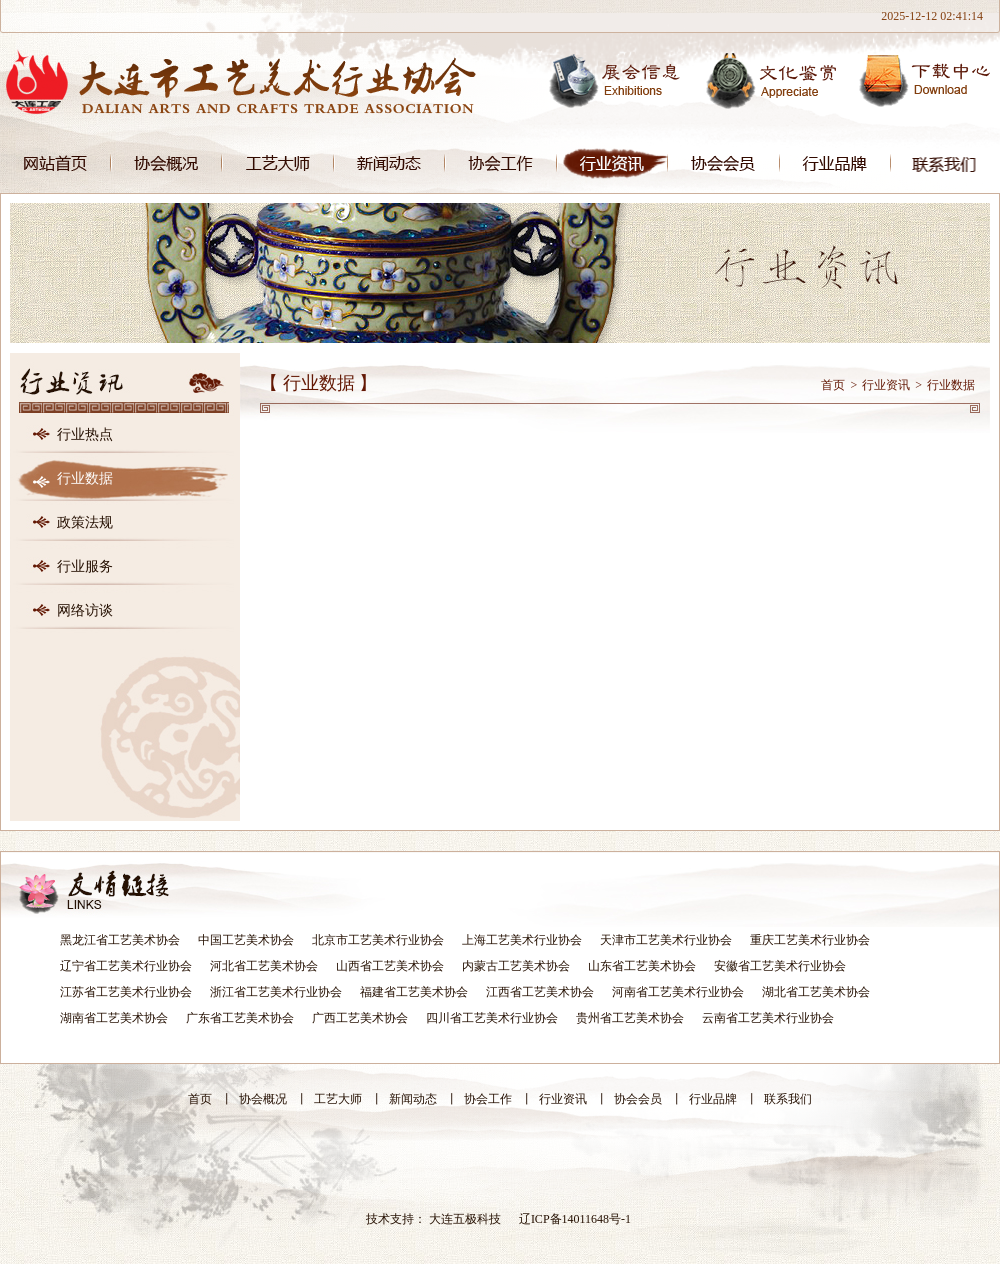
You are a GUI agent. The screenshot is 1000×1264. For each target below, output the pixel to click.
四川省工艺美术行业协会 (492, 1018)
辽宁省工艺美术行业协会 (126, 966)
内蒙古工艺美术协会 (516, 966)
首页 (55, 163)
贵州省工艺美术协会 (630, 1018)
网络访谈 (85, 610)
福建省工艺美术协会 (414, 992)
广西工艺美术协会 (360, 1018)
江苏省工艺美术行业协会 (126, 992)
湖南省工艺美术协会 (114, 1018)
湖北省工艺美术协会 (816, 992)
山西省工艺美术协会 (390, 966)
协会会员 (724, 163)
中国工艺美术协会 (246, 940)
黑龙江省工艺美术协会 (120, 940)
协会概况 (166, 163)
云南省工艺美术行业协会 (768, 1018)
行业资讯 (612, 163)
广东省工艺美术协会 (240, 1018)
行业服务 (85, 566)
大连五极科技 (465, 1219)
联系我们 (945, 163)
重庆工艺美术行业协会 (810, 940)
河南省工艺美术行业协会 (678, 992)
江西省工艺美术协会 (540, 992)
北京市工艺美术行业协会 (378, 940)
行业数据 (85, 478)
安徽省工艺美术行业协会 (780, 966)
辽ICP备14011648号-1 (575, 1219)
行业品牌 (835, 163)
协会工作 (501, 163)
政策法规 (85, 522)
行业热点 (85, 434)
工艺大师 (278, 163)
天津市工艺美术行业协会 (666, 940)
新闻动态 (389, 163)
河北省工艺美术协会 (264, 966)
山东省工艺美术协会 (642, 966)
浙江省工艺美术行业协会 (276, 992)
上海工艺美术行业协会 (522, 940)
